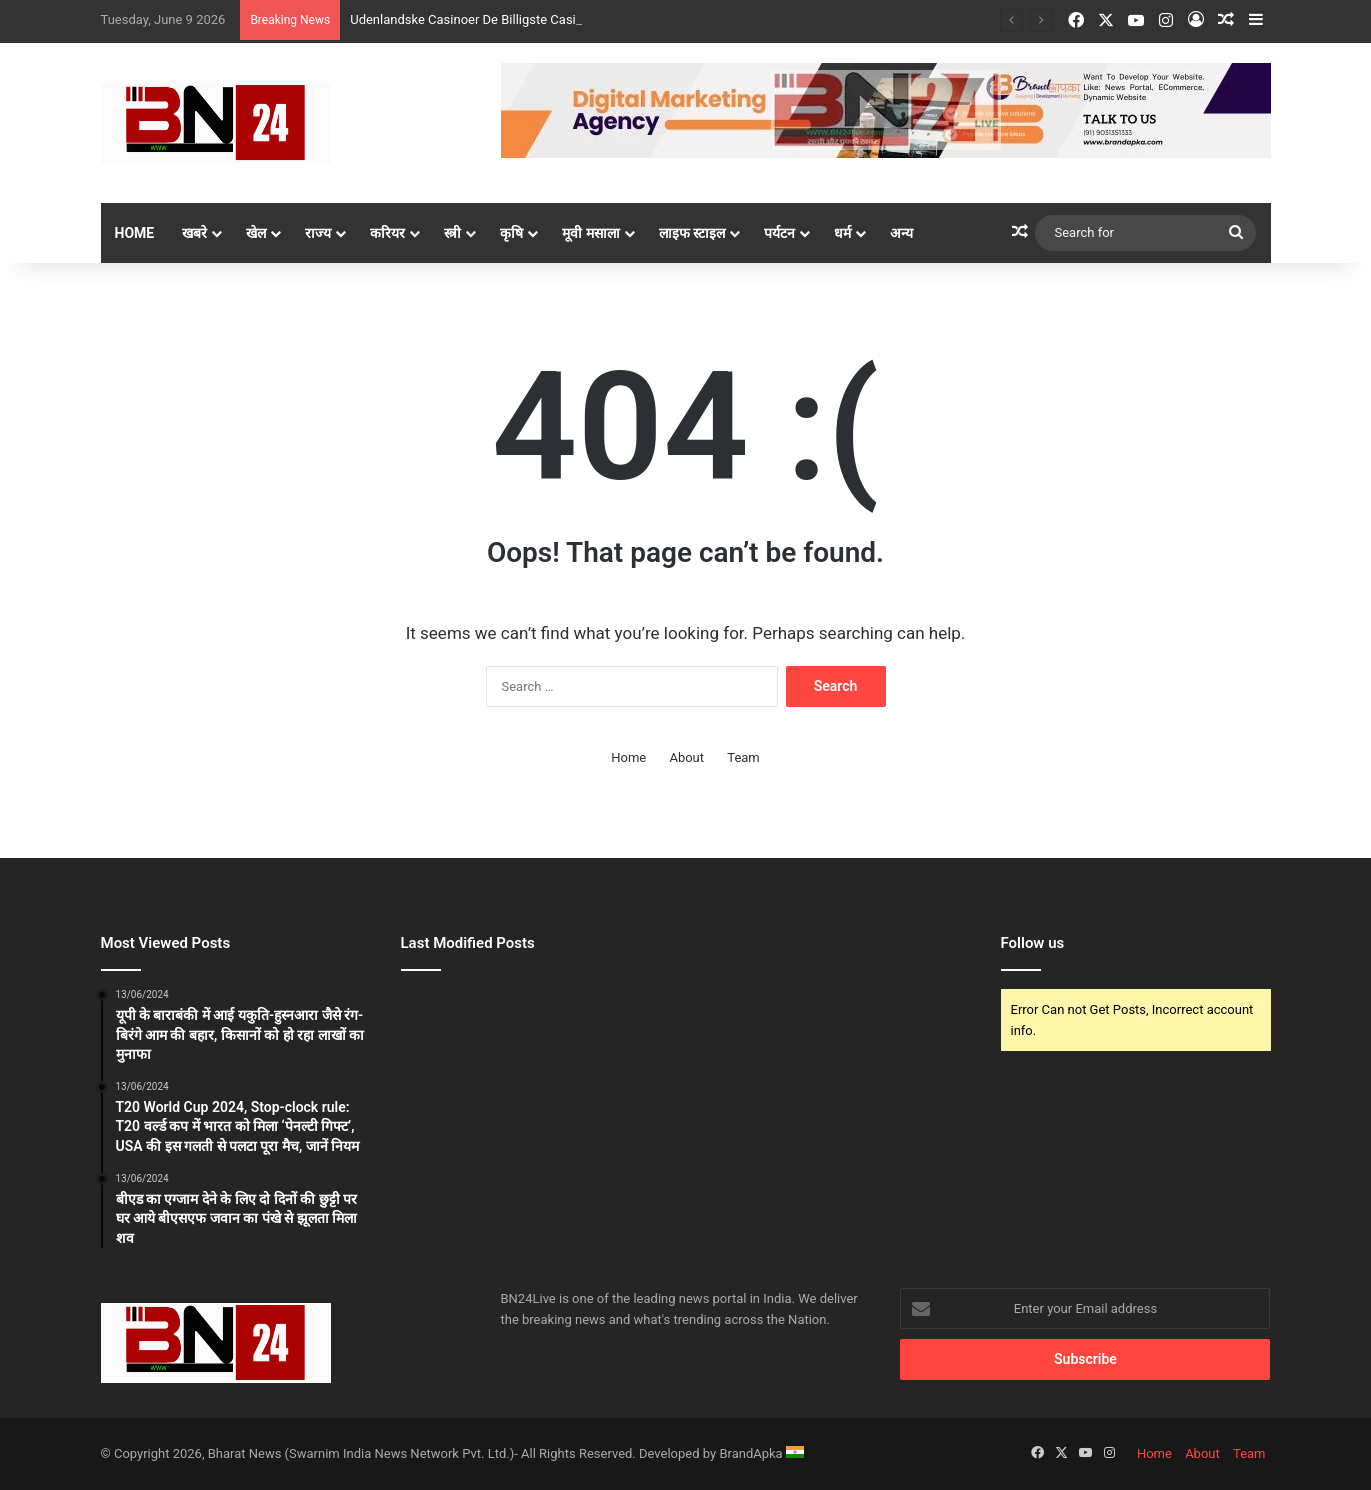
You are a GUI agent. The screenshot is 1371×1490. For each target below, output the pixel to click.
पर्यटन (779, 233)
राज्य (318, 233)
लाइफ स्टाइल (692, 233)
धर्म (842, 233)
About (686, 757)
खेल (256, 233)
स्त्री (452, 233)
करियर (387, 233)
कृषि (511, 233)
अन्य (901, 233)
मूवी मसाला (590, 233)
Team (743, 757)
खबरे (194, 233)
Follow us (1033, 943)
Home (135, 233)
